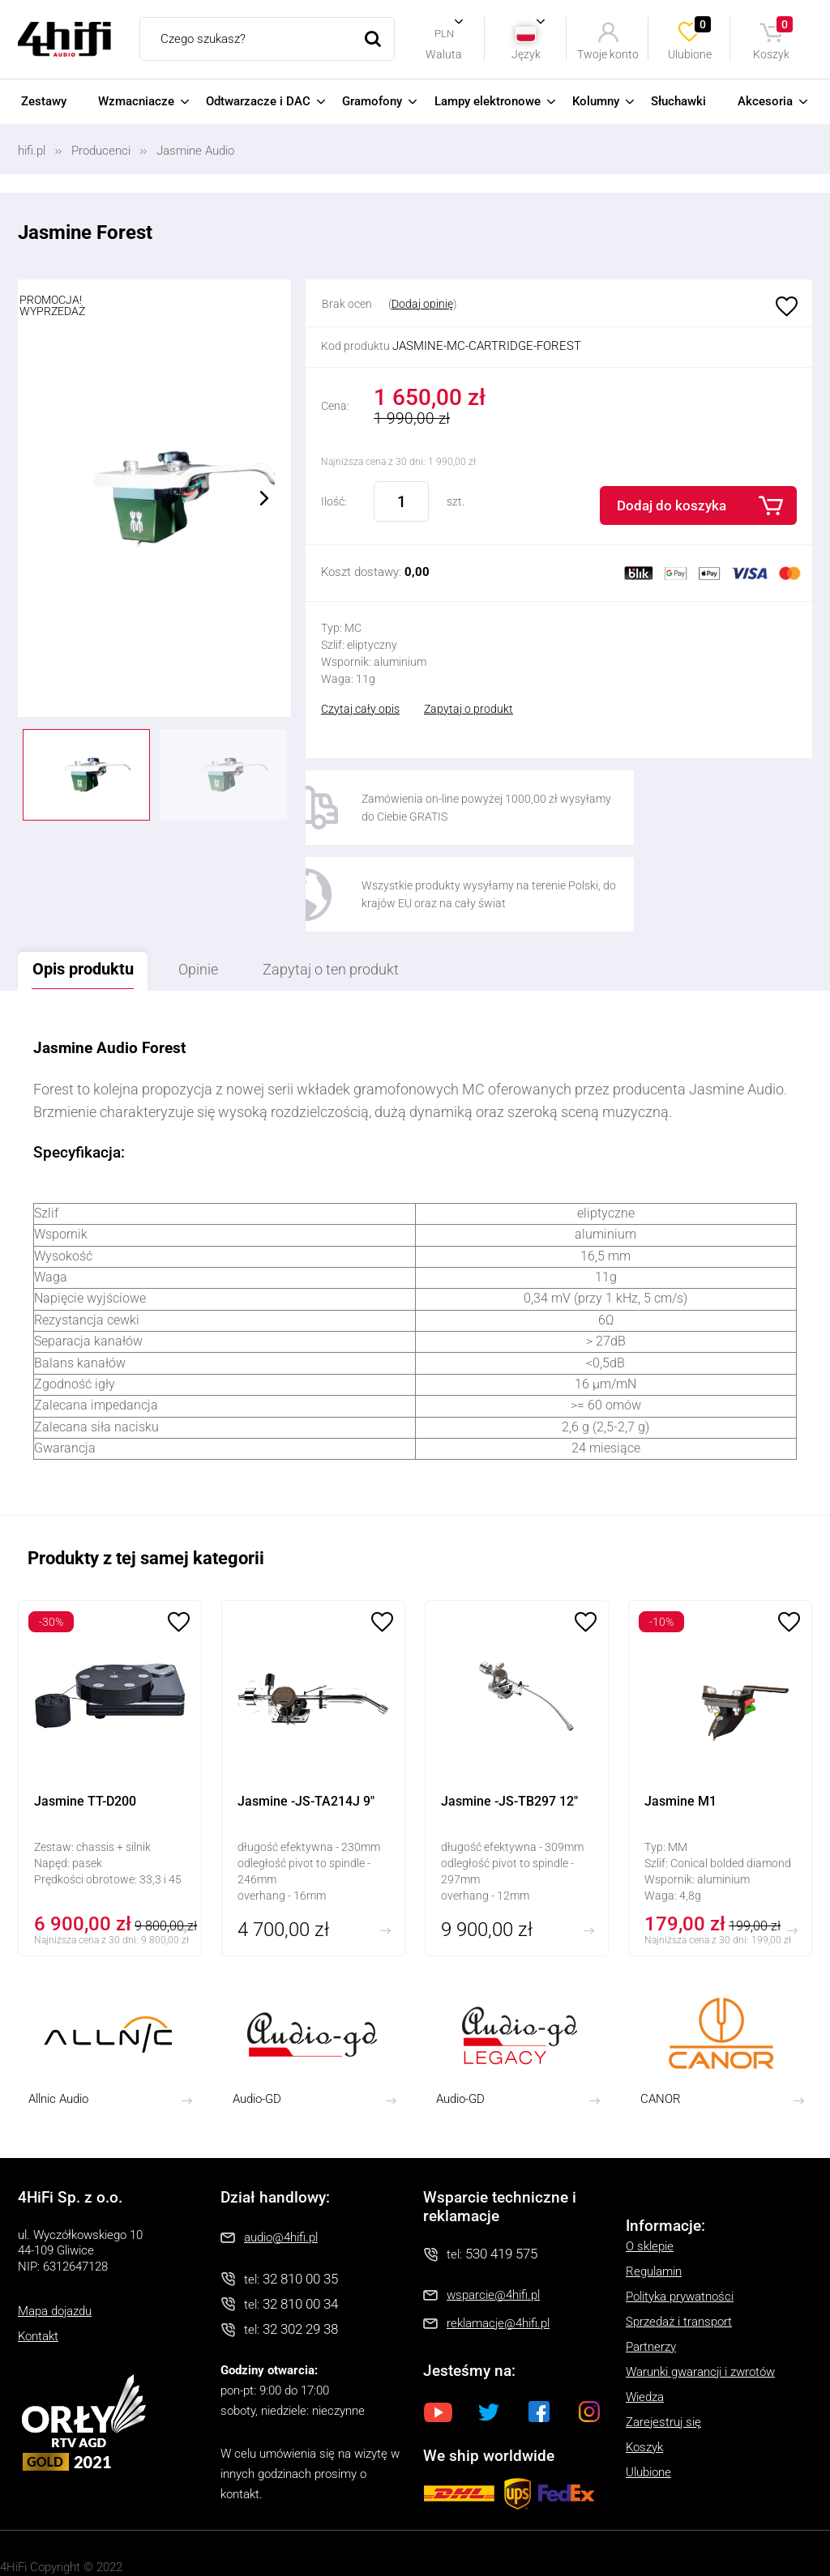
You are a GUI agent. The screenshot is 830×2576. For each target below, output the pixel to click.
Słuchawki (678, 101)
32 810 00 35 (300, 2212)
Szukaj (373, 39)
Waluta (444, 54)
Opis (90, 902)
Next (264, 498)
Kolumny (595, 101)
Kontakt (38, 2270)
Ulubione (690, 38)
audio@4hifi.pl (281, 2171)
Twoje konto (608, 54)
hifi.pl (31, 150)
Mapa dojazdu (55, 2245)
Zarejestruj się (663, 2355)
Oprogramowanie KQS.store (73, 2521)
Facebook (539, 2345)
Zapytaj (366, 903)
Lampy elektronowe (487, 101)
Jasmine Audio (195, 150)
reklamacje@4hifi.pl (498, 2257)
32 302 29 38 (300, 2263)
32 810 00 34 (300, 2238)
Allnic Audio (58, 2032)
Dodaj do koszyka (671, 505)
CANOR (660, 2032)
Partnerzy (651, 2280)
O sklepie (650, 2180)
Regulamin (654, 2205)
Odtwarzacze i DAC (258, 101)
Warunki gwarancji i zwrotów (700, 2305)
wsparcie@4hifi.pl (493, 2229)
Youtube (438, 2345)
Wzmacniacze (136, 101)
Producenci (100, 150)
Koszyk (773, 38)
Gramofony (372, 101)
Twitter (488, 2345)
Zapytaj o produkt (468, 708)
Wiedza (645, 2330)
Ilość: (334, 501)
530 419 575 (501, 2188)
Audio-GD (257, 2032)
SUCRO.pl (84, 2542)
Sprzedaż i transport (679, 2255)
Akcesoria (765, 101)
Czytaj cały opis (360, 708)
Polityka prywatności (680, 2230)
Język (526, 54)
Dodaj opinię (422, 303)
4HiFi (64, 39)
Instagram (589, 2345)
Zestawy (43, 101)
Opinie (218, 903)
